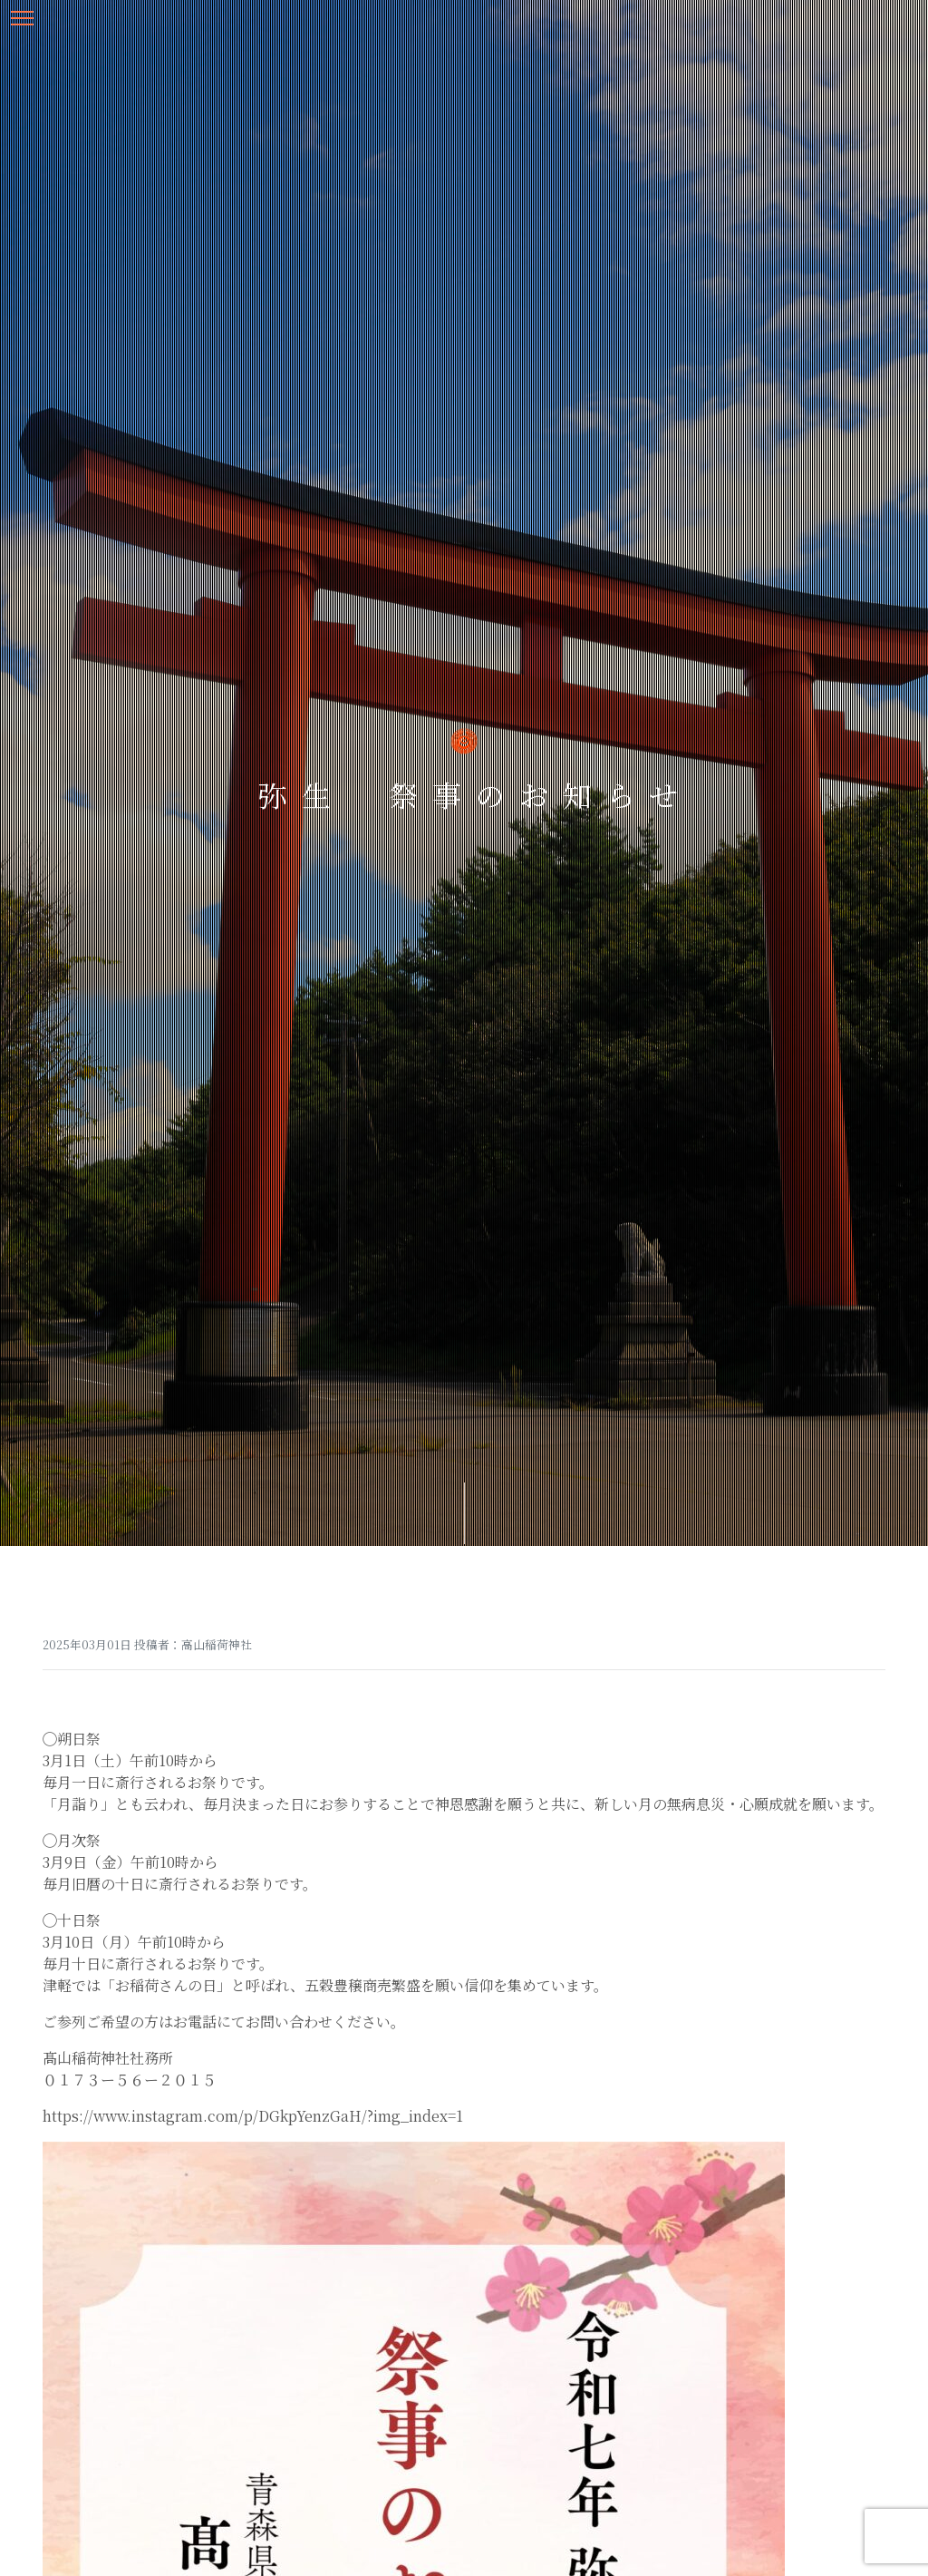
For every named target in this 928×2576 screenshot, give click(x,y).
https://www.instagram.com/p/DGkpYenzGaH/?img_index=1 (253, 2115)
